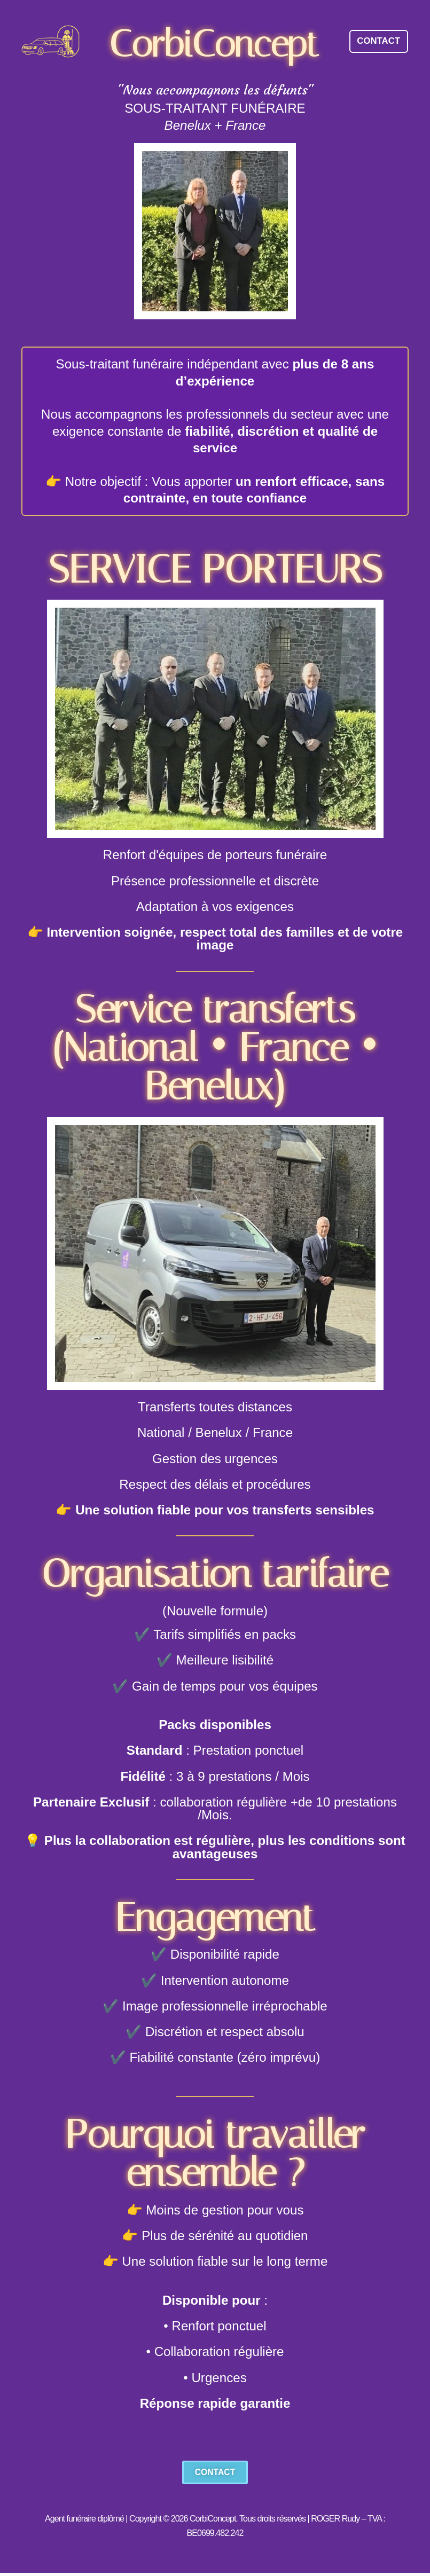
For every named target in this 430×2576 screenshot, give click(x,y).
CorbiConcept (214, 43)
